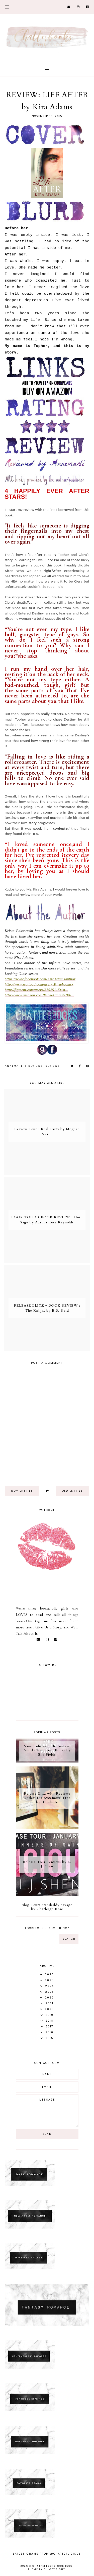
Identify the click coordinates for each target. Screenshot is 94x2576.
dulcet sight (54, 2569)
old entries (72, 1491)
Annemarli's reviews (24, 1066)
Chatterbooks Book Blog (52, 2565)
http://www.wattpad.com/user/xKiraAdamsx (39, 984)
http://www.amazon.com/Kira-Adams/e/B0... (39, 995)
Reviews (52, 1066)
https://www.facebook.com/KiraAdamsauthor (40, 979)
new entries (22, 1491)
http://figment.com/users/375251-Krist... (36, 990)
